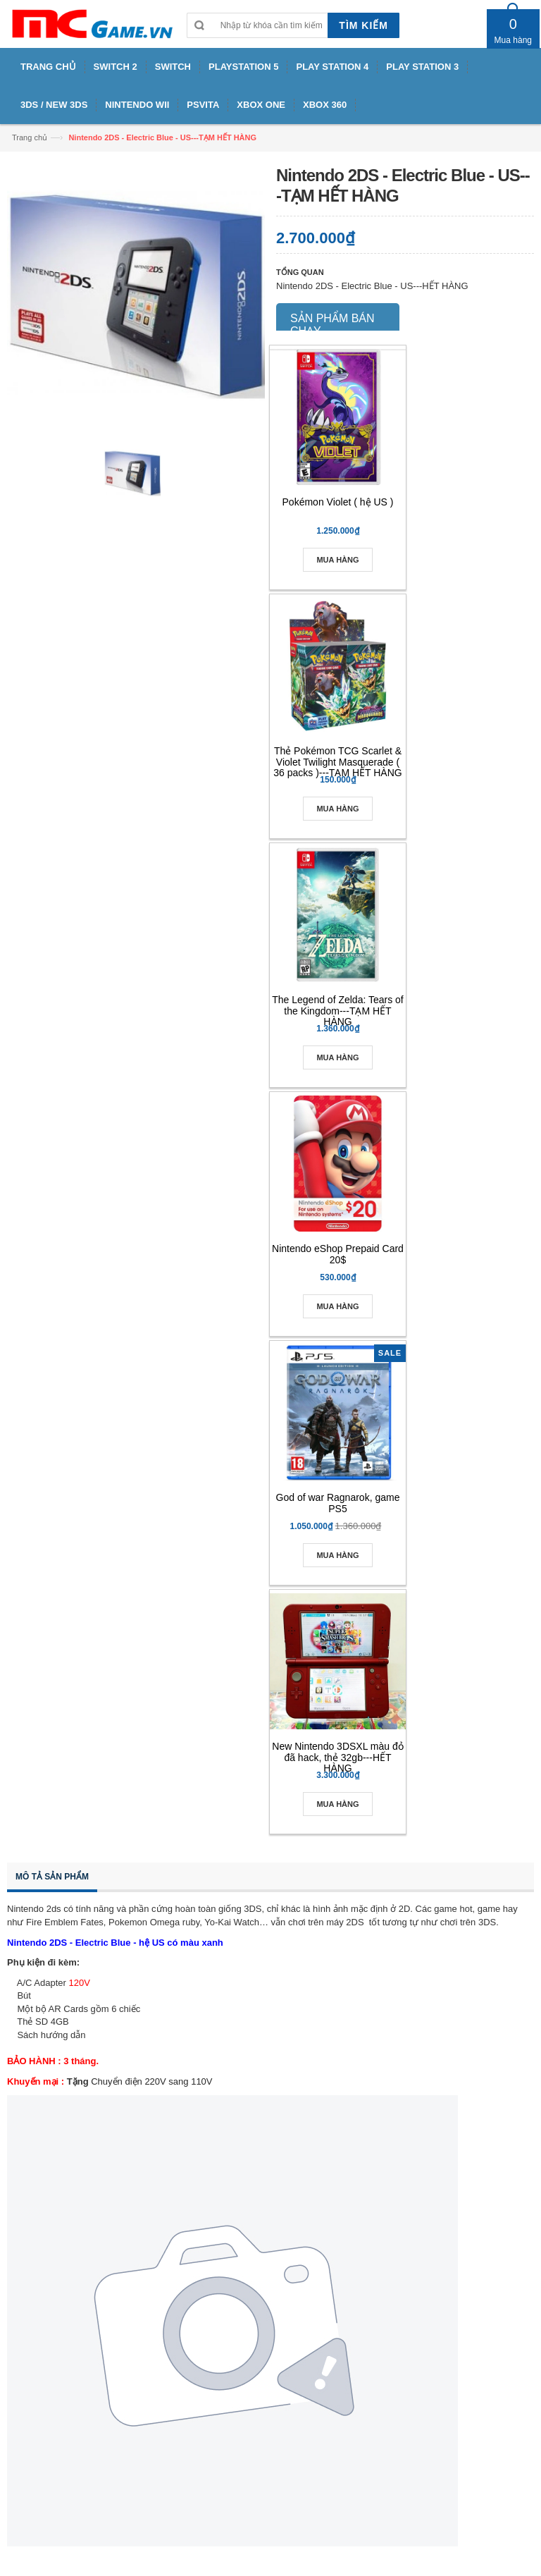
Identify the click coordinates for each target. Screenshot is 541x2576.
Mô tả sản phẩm (52, 1877)
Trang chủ (29, 137)
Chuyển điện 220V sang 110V (151, 2081)
